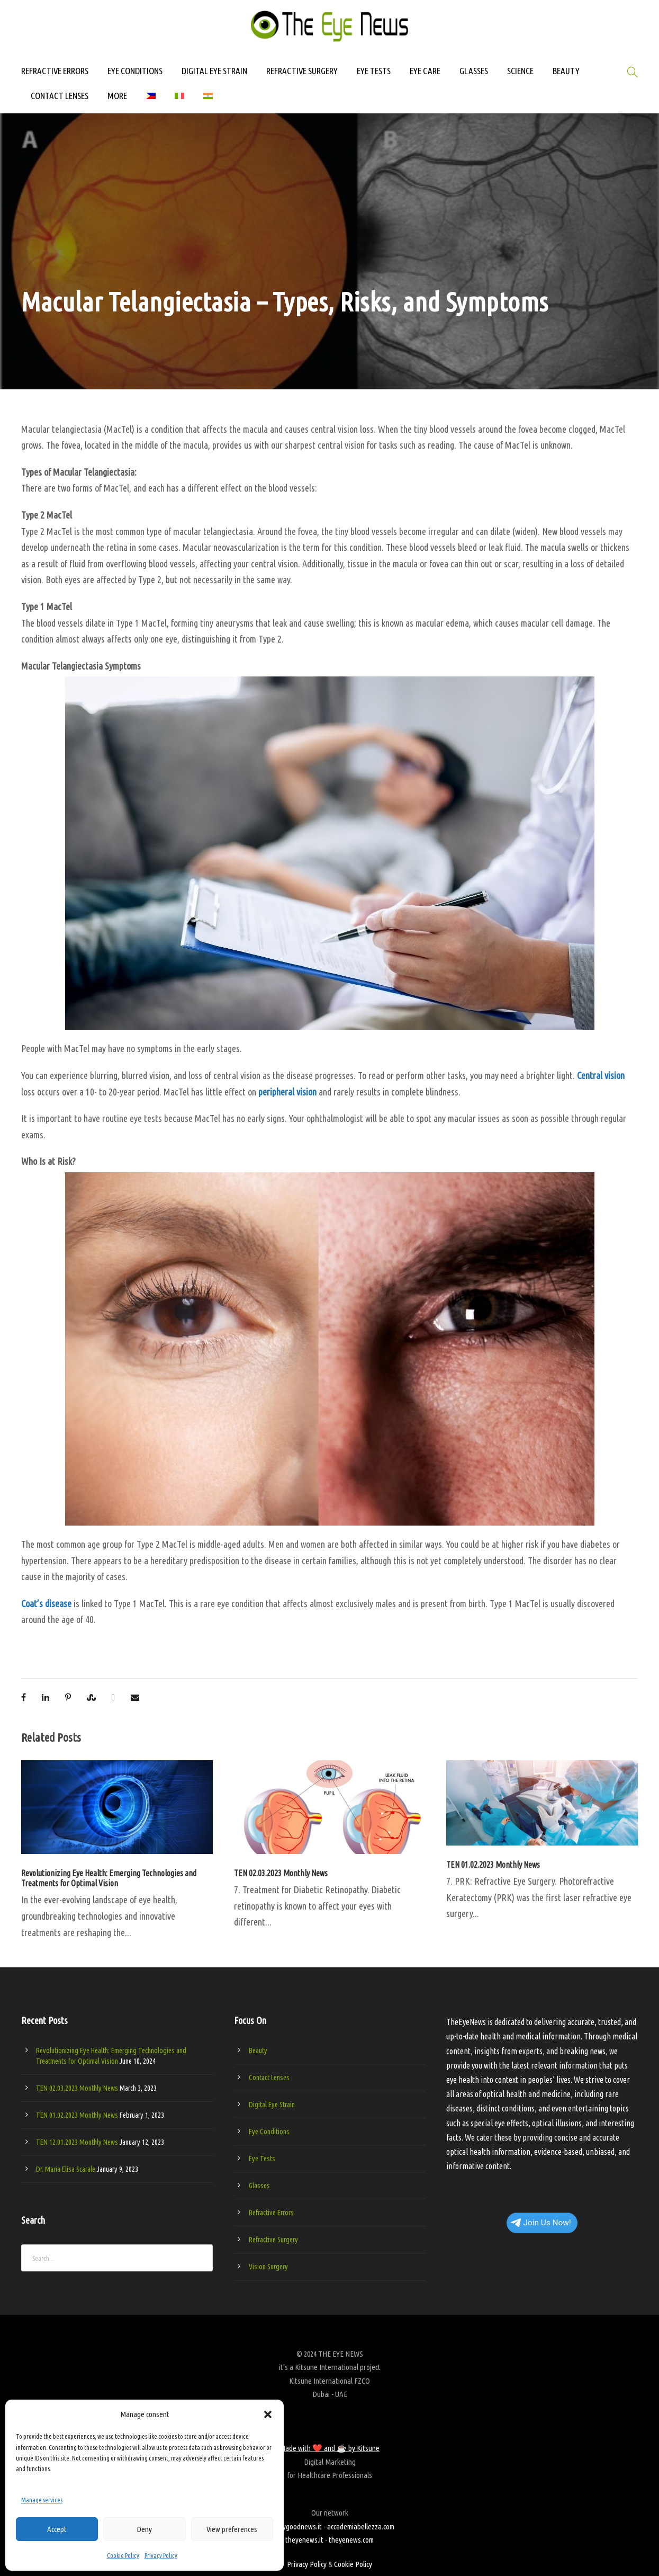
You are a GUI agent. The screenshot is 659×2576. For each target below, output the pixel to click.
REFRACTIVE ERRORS (54, 71)
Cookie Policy (123, 2555)
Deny (144, 2529)
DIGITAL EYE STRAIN (214, 71)
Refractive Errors (271, 2212)
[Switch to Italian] (179, 100)
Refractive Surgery (273, 2239)
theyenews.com (351, 2539)
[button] (268, 2414)
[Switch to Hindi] (208, 100)
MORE (117, 96)
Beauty (258, 2050)
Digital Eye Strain (272, 2104)
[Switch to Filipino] (151, 100)
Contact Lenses (269, 2077)
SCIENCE (520, 71)
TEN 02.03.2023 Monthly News (281, 1873)
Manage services (41, 2500)
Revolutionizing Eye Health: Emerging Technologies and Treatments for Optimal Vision (108, 1878)
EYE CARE (425, 71)
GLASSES (473, 71)
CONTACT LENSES (59, 96)
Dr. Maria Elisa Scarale (65, 2169)
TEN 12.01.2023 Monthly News (77, 2142)
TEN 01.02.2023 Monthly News (493, 1864)
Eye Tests (262, 2158)
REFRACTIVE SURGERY (302, 71)
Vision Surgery (268, 2266)
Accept (57, 2529)
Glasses (259, 2185)
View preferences (231, 2529)
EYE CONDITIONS (135, 71)
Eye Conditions (269, 2131)
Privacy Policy (161, 2555)
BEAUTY (566, 71)
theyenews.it (304, 2539)
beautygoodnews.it (293, 2526)
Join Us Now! (541, 2222)
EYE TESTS (374, 71)
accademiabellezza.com (360, 2526)
